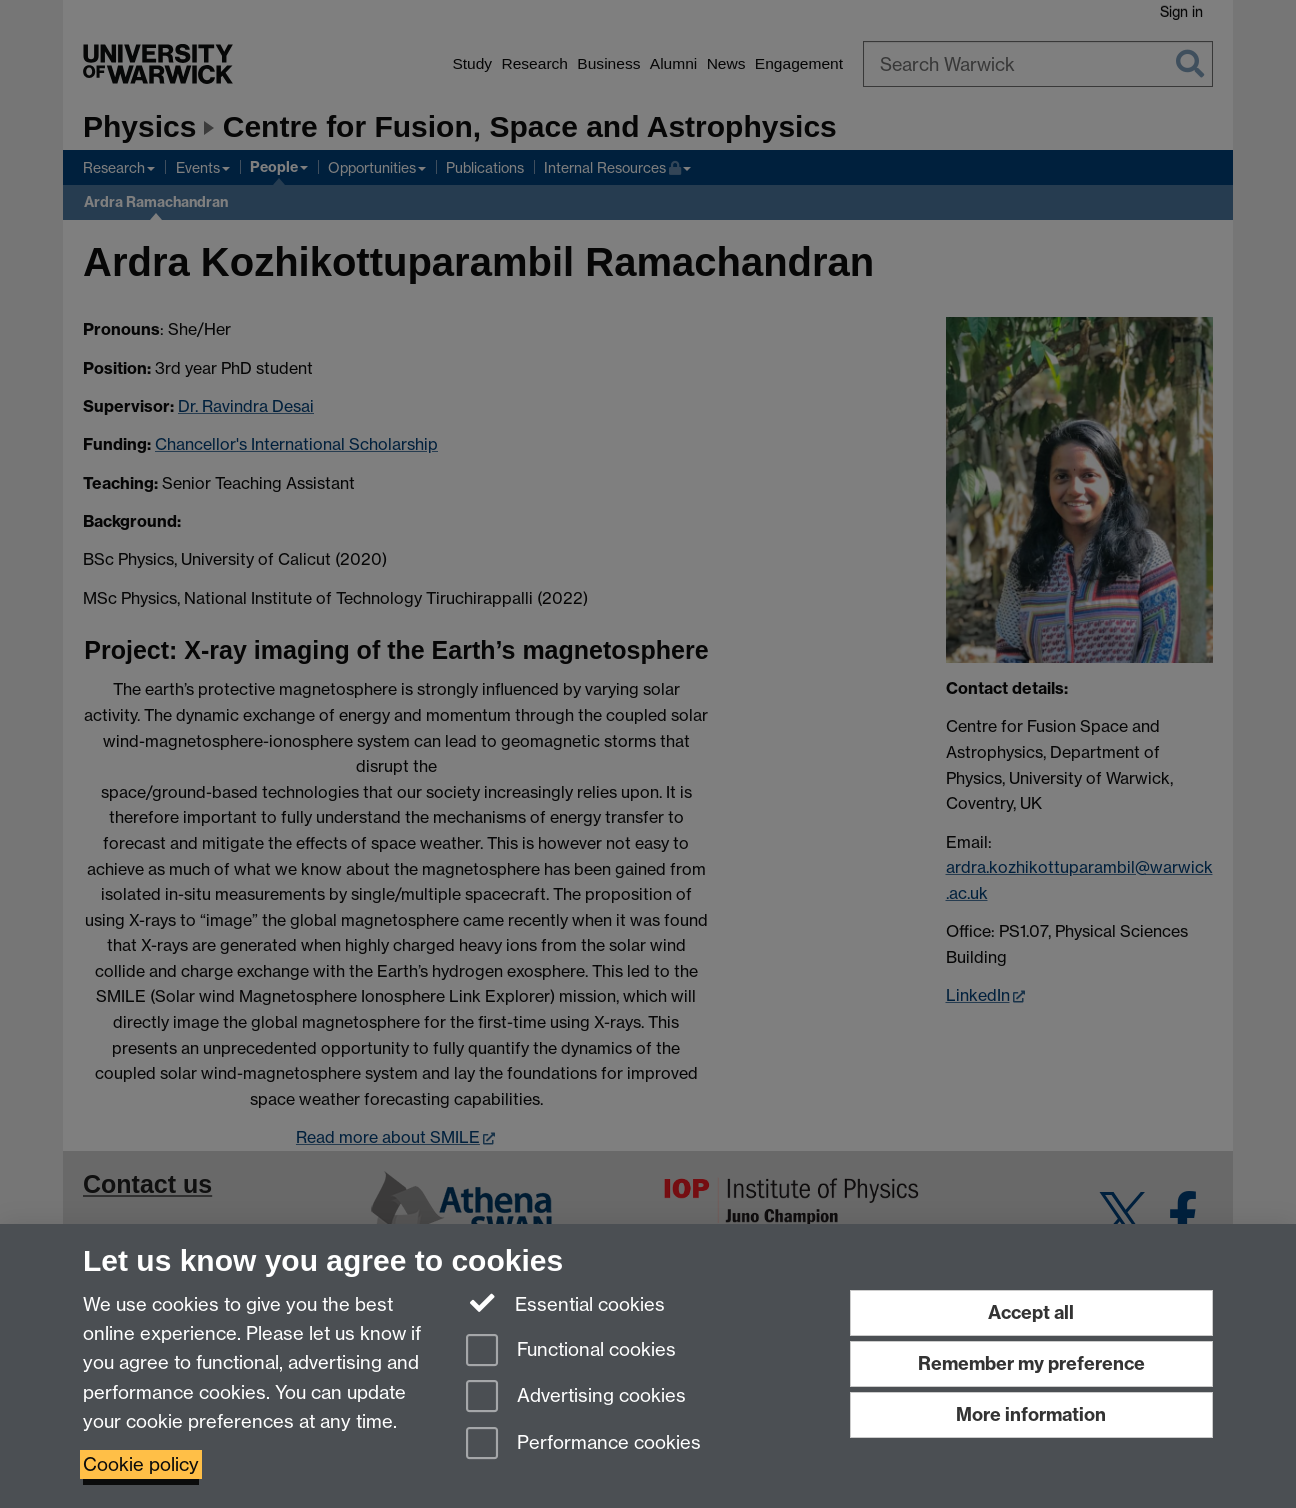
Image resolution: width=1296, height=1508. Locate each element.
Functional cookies (571, 1351)
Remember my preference (1031, 1363)
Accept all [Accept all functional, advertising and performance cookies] (1031, 1312)
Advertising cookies (576, 1397)
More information (1031, 1414)
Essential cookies (565, 1303)
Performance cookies (583, 1444)
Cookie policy (141, 1464)
